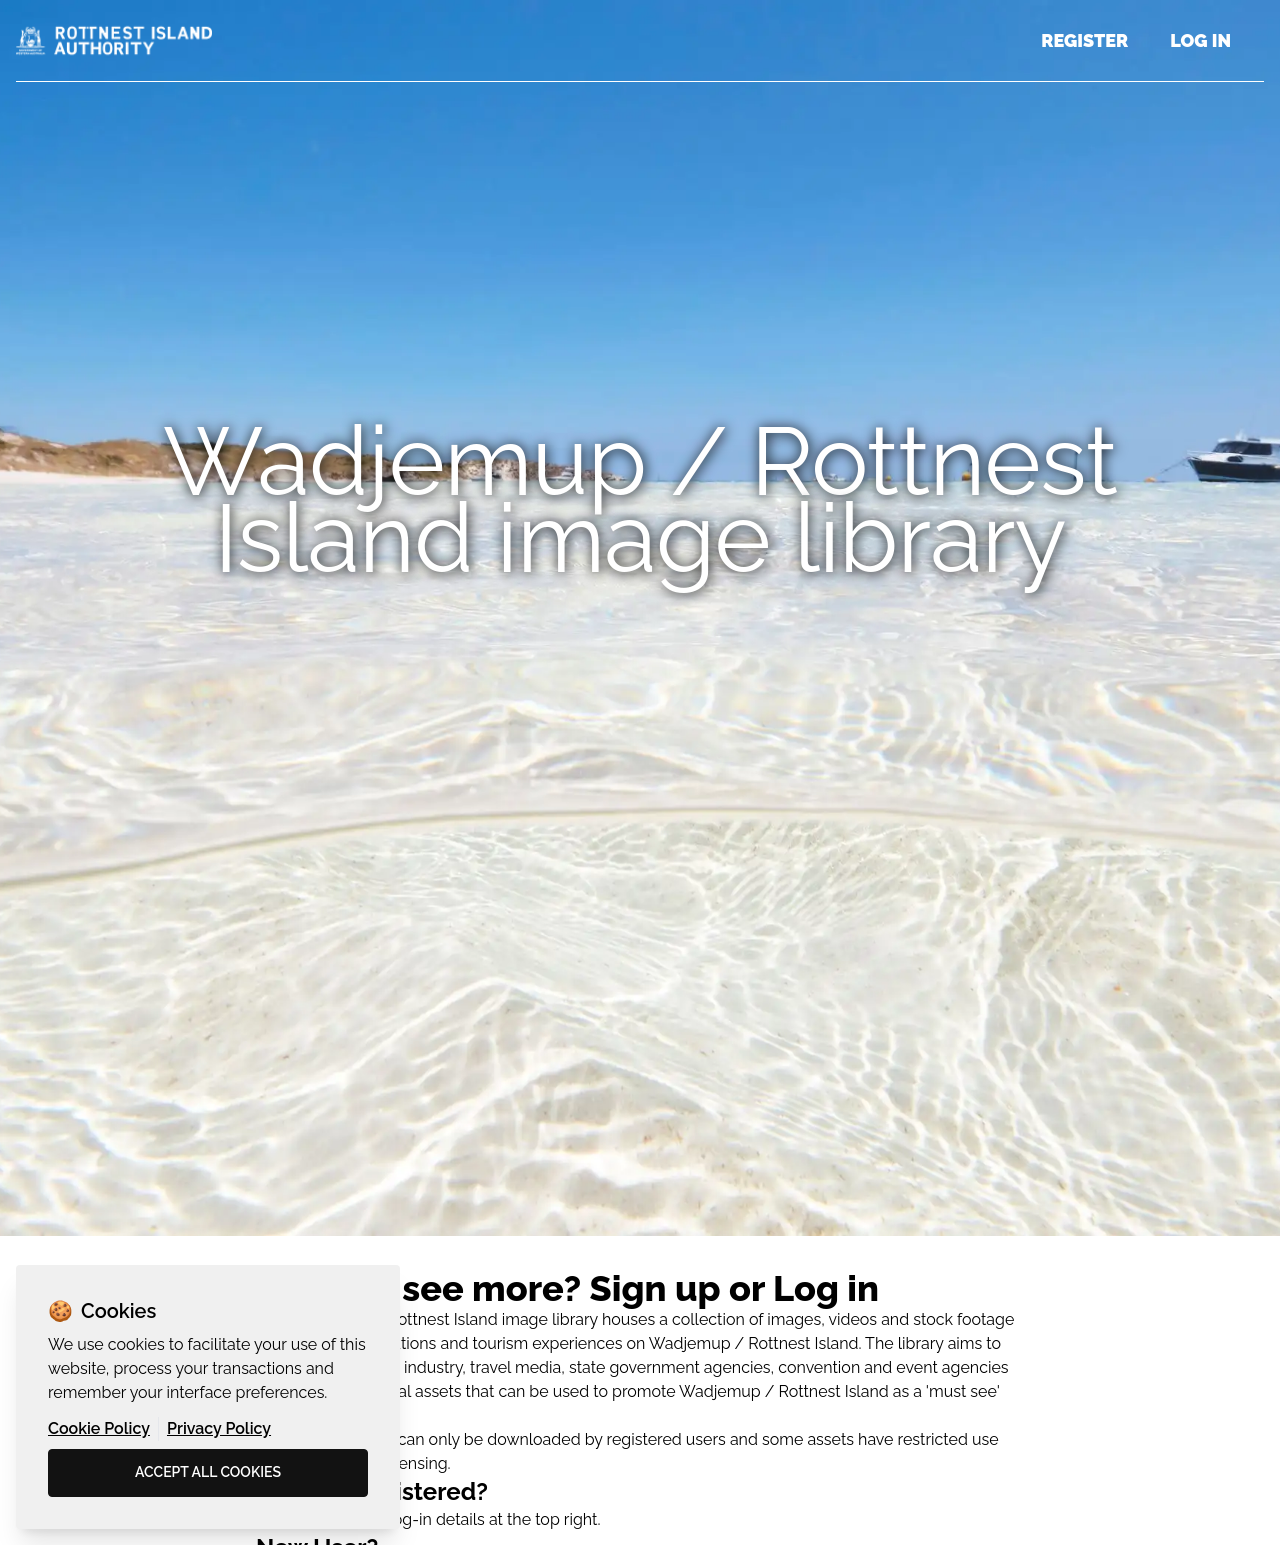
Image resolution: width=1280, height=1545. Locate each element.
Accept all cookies (208, 1472)
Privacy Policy (219, 1428)
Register (1084, 40)
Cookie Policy (99, 1428)
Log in (1200, 40)
